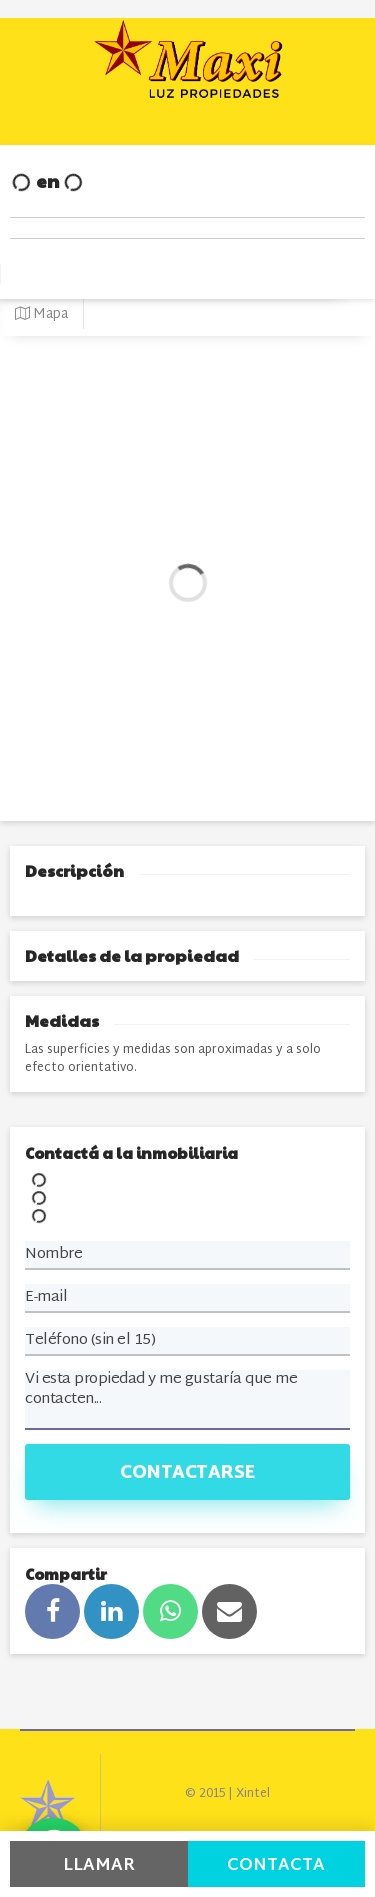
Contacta (276, 1865)
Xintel (253, 1794)
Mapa (41, 314)
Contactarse (187, 1473)
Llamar (99, 1865)
